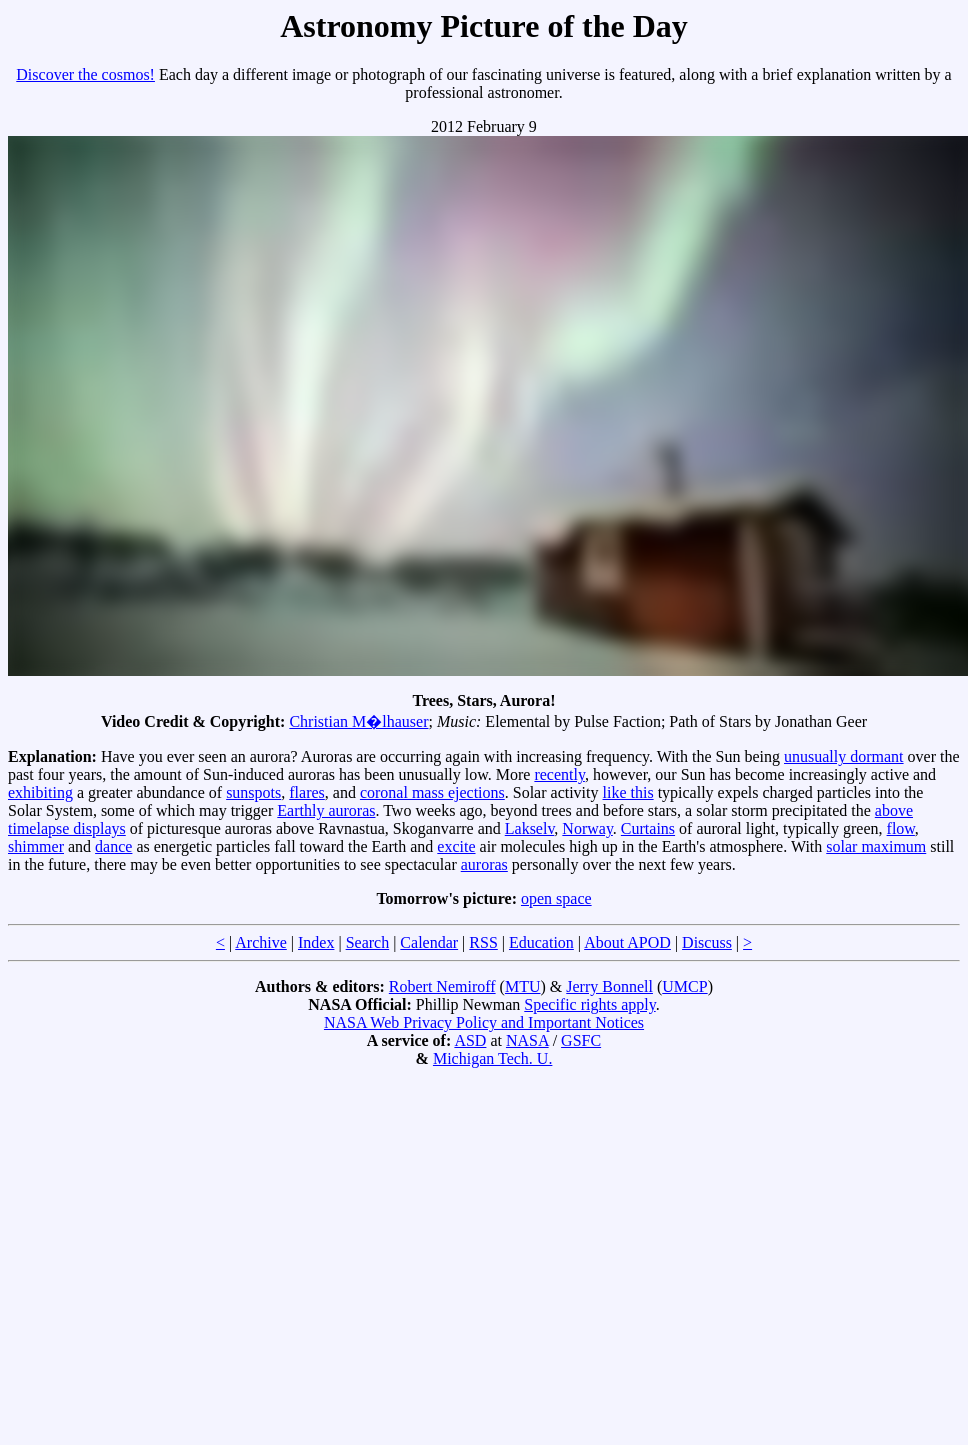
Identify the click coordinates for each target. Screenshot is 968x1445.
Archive (261, 942)
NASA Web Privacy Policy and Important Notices (484, 1022)
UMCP (684, 986)
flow (901, 828)
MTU (523, 986)
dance (113, 846)
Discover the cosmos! (85, 74)
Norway (587, 828)
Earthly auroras (326, 810)
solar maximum (876, 846)
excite (456, 846)
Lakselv (530, 828)
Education (541, 942)
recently (559, 774)
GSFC (581, 1040)
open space (556, 898)
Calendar (429, 942)
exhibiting (40, 792)
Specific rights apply (589, 1004)
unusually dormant (844, 756)
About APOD (627, 942)
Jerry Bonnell (609, 986)
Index (316, 942)
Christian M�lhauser (358, 721)
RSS (483, 942)
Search (368, 942)
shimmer (36, 846)
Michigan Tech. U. (492, 1058)
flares (307, 792)
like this (628, 792)
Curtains (648, 828)
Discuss (707, 942)
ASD (470, 1040)
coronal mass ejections (432, 792)
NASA (527, 1040)
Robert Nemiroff (442, 986)
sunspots (253, 792)
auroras (484, 864)
